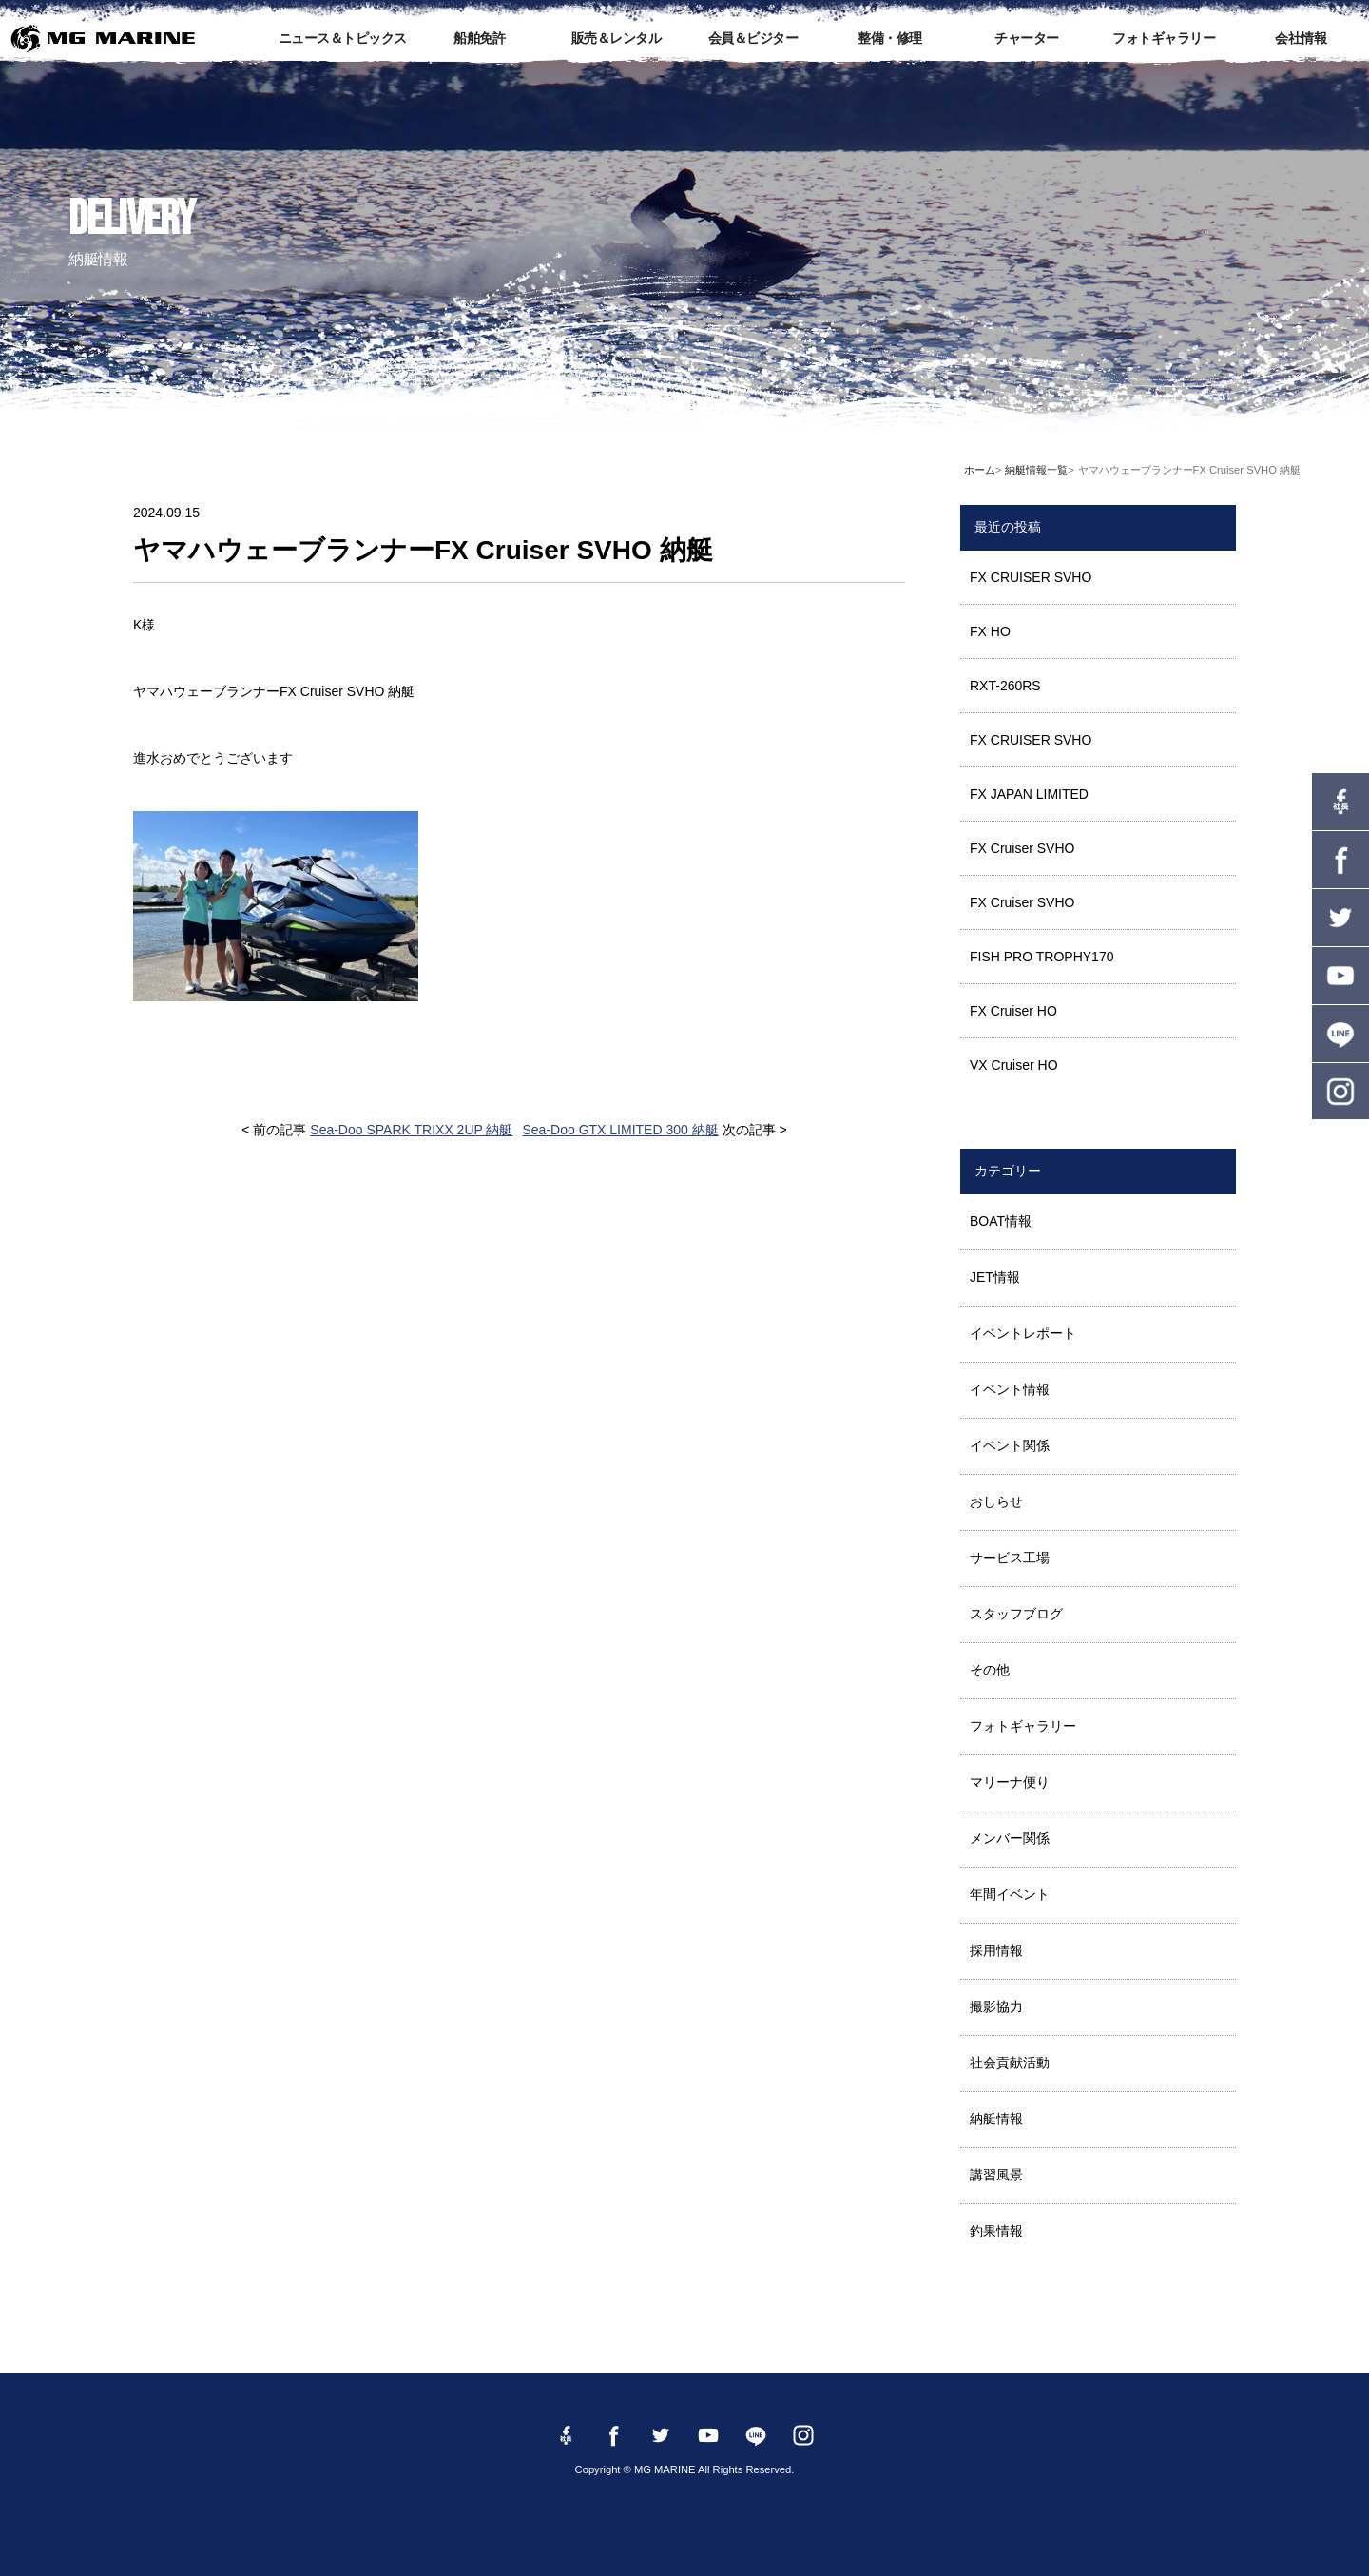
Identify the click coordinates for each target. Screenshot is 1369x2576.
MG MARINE (102, 38)
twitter (1340, 917)
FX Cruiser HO (1013, 1010)
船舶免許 (479, 38)
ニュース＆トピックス (343, 38)
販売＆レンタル (616, 38)
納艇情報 (996, 2118)
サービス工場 (1010, 1557)
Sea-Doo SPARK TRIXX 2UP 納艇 (411, 1129)
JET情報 (995, 1277)
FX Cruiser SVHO (1022, 848)
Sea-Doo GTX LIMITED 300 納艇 (621, 1129)
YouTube (1340, 975)
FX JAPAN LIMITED (1029, 794)
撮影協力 (996, 2006)
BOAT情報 (1001, 1221)
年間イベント (1010, 1894)
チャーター (1026, 38)
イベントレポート (1023, 1333)
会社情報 (1300, 38)
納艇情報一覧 (1036, 469)
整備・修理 (890, 38)
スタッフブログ (1016, 1613)
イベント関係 (1010, 1445)
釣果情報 (996, 2230)
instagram (1340, 1091)
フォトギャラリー (1163, 38)
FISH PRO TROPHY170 (1041, 956)
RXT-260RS (1005, 685)
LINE (1340, 1033)
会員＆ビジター (753, 38)
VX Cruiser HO (1014, 1065)
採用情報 (996, 1950)
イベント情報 (1010, 1389)
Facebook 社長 (1340, 801)
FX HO (990, 631)
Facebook (1340, 859)
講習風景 (996, 2174)
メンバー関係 (1010, 1838)
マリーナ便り (1010, 1782)
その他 (990, 1669)
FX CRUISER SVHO (1030, 577)
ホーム (979, 469)
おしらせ (996, 1501)
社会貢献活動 (1010, 2062)
